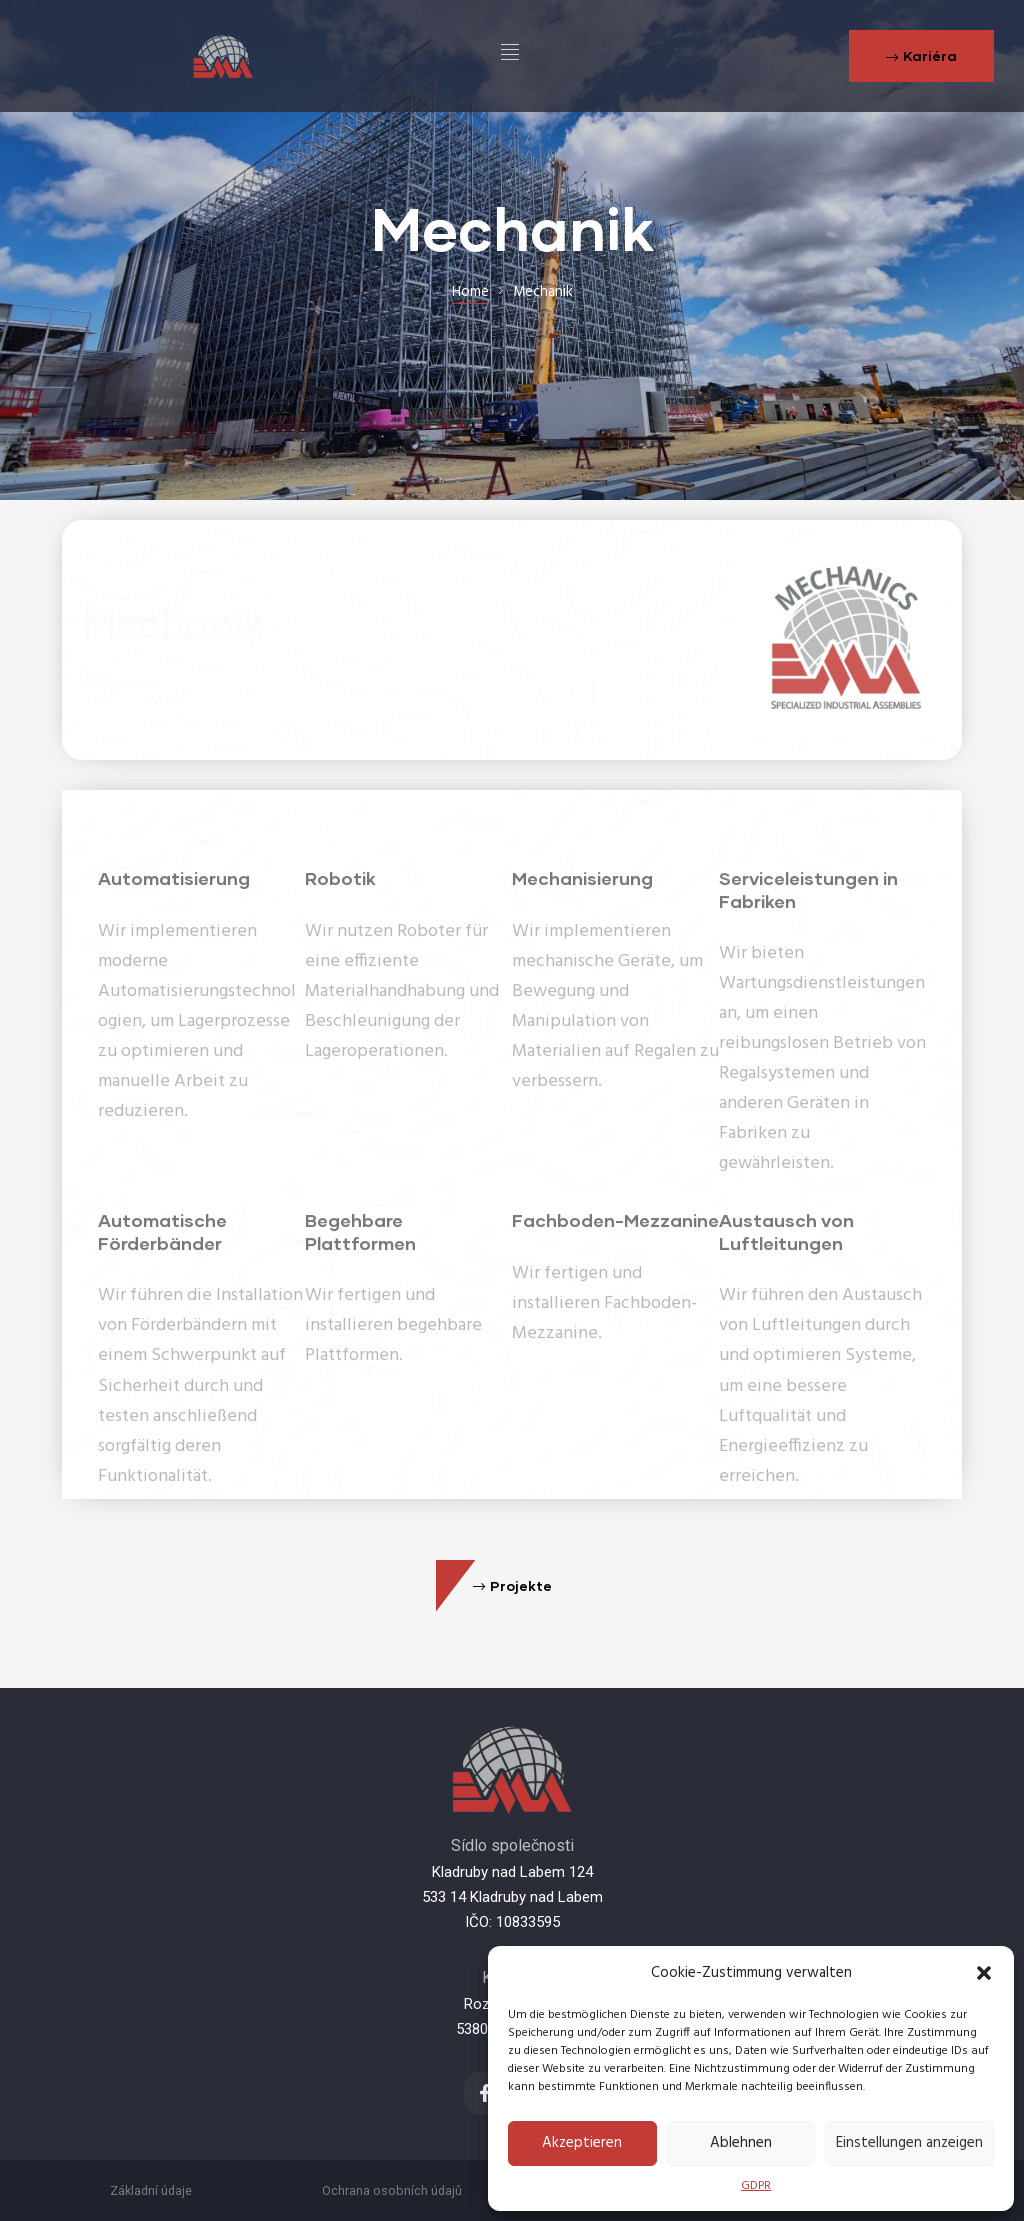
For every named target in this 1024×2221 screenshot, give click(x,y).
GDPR (756, 2186)
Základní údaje (151, 2190)
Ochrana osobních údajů (392, 2190)
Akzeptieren (582, 2143)
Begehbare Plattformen (360, 1272)
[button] (984, 1973)
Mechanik (173, 622)
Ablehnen (741, 2143)
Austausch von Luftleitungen (786, 1272)
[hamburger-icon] (510, 56)
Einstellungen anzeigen (909, 2143)
